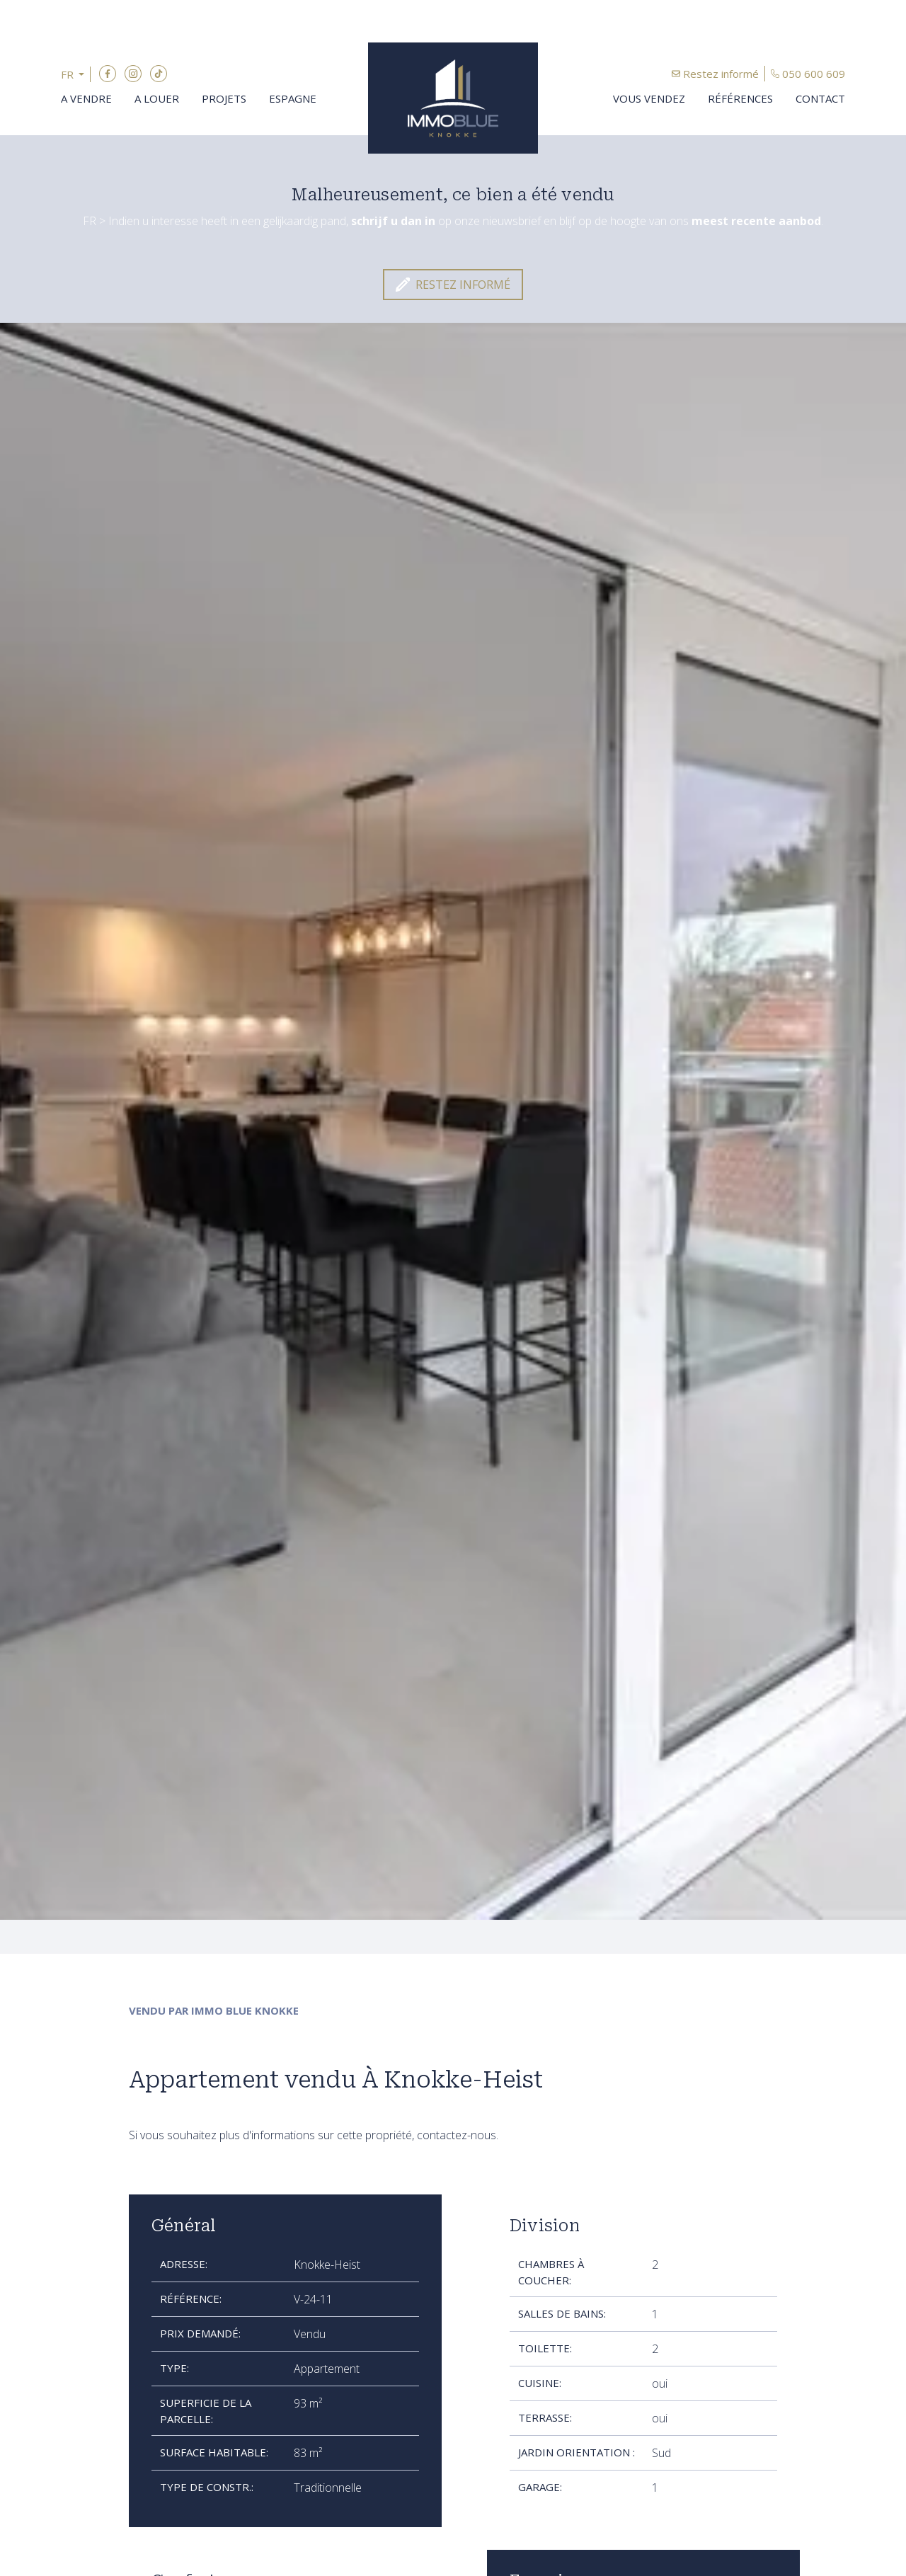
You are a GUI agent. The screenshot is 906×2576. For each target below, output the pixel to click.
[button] (76, 75)
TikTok (158, 73)
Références (740, 98)
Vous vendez (649, 98)
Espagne (292, 98)
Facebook (107, 73)
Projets (224, 98)
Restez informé (721, 74)
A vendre (86, 98)
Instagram (133, 73)
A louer (156, 98)
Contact (820, 98)
